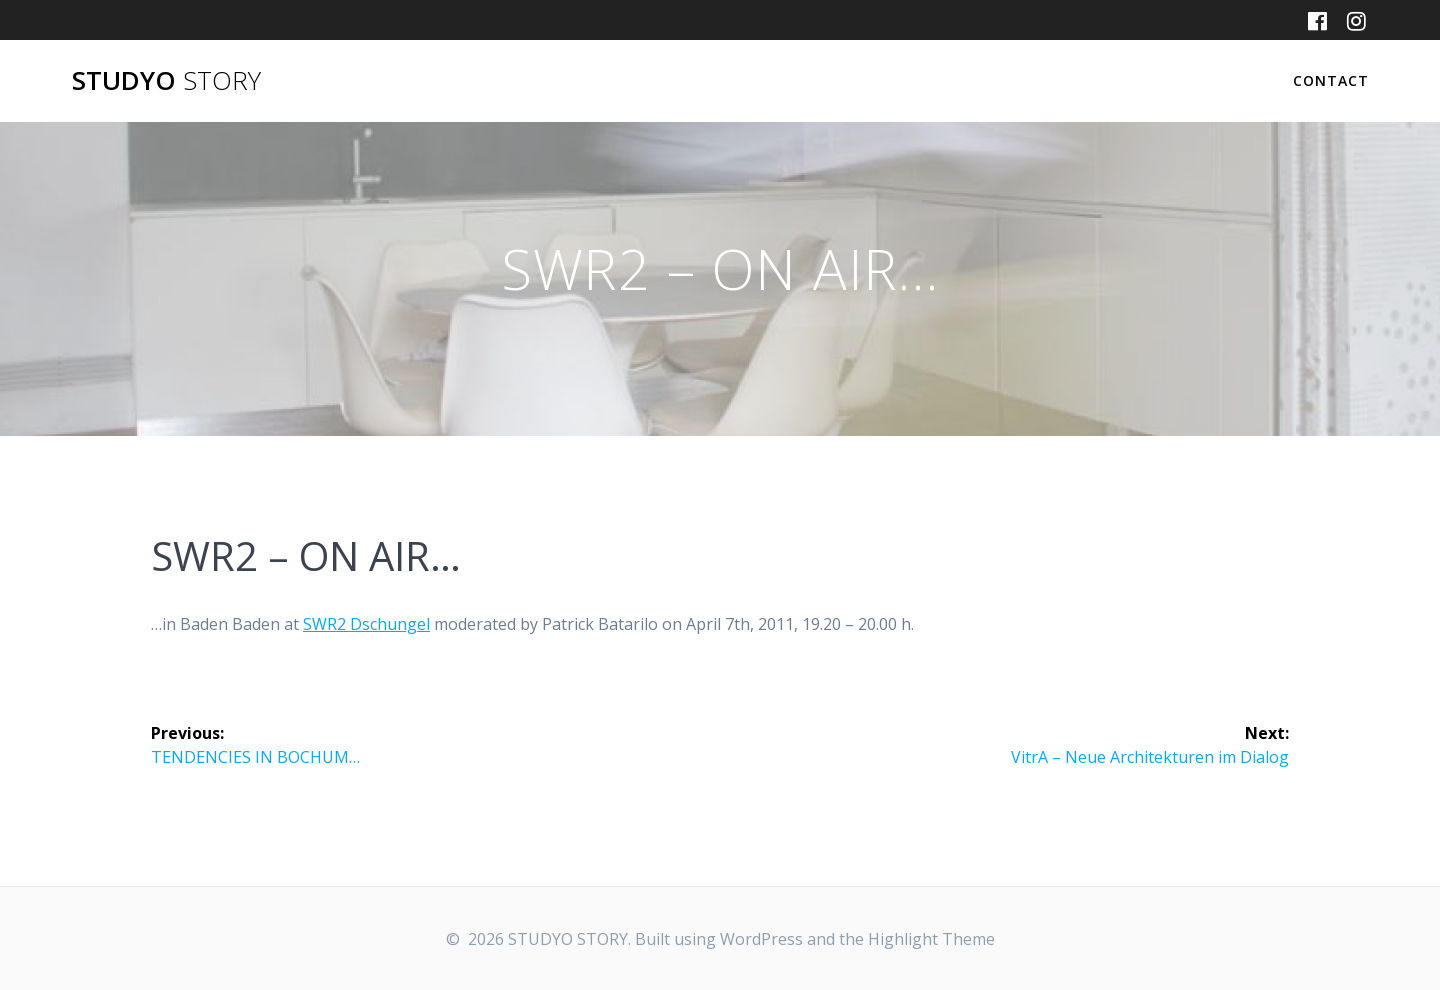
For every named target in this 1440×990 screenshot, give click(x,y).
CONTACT (1331, 80)
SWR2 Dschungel (366, 624)
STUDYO (166, 81)
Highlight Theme (931, 939)
